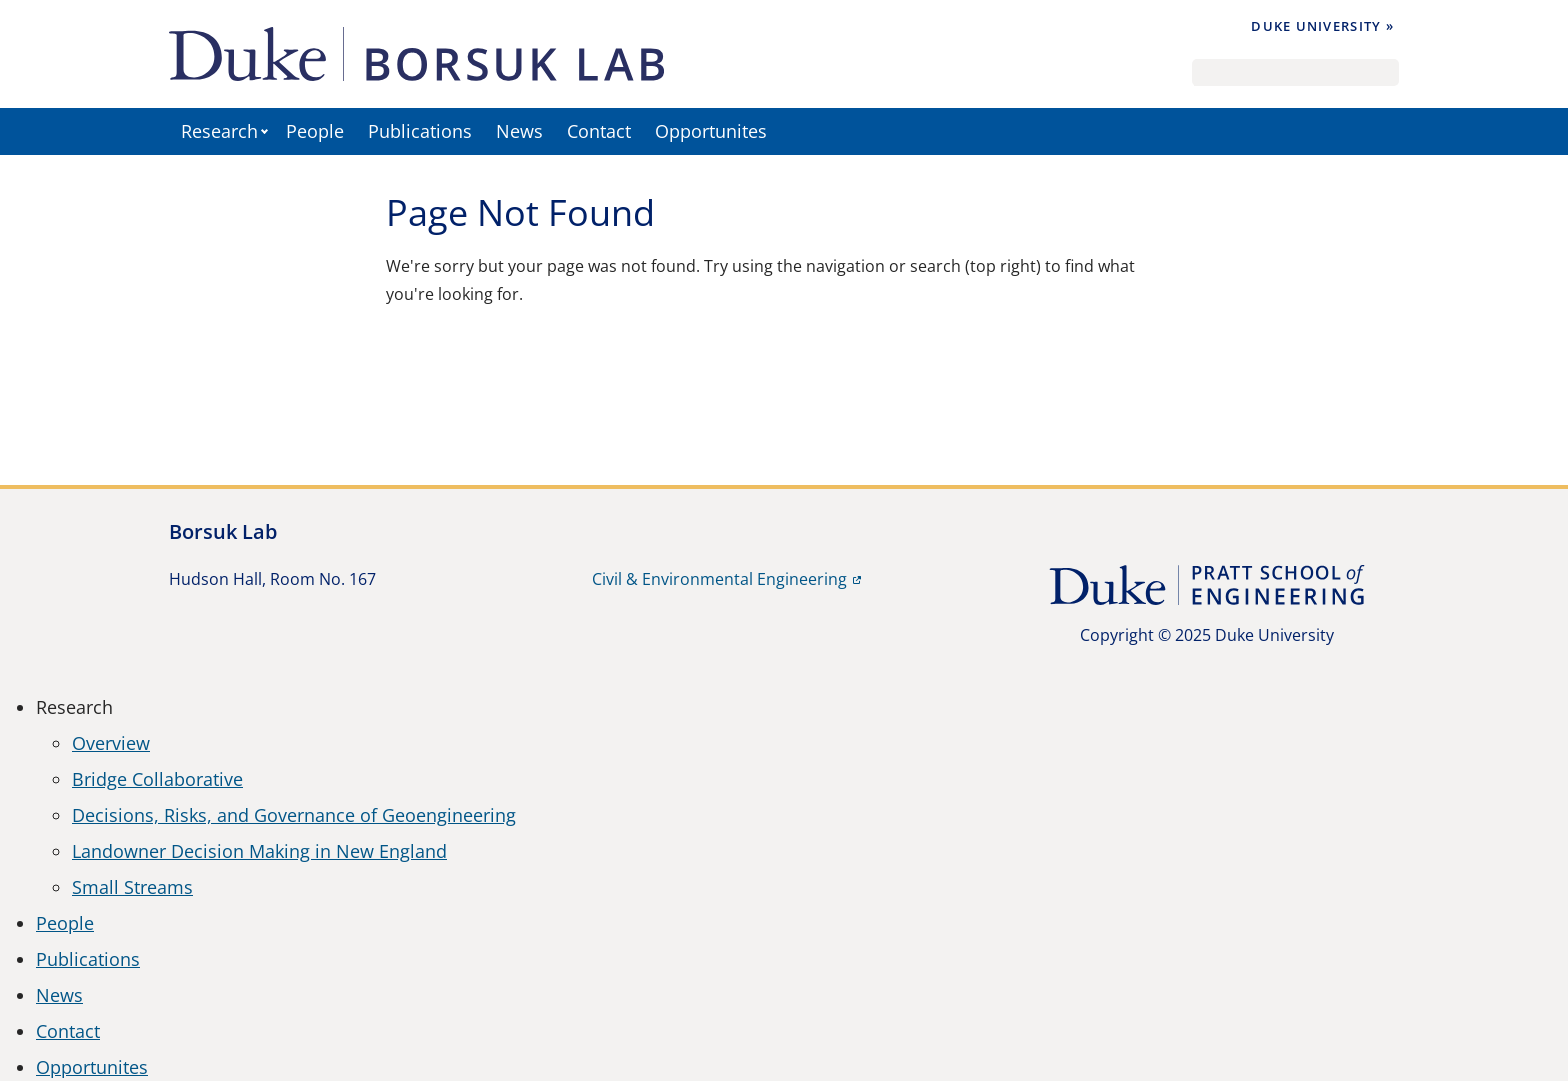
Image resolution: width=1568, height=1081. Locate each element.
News (519, 131)
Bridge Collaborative (157, 779)
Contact (599, 131)
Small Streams (132, 887)
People (315, 131)
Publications (420, 131)
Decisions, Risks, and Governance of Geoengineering (294, 815)
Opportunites (711, 131)
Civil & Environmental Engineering (719, 579)
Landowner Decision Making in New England (259, 851)
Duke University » (1322, 26)
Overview (111, 743)
